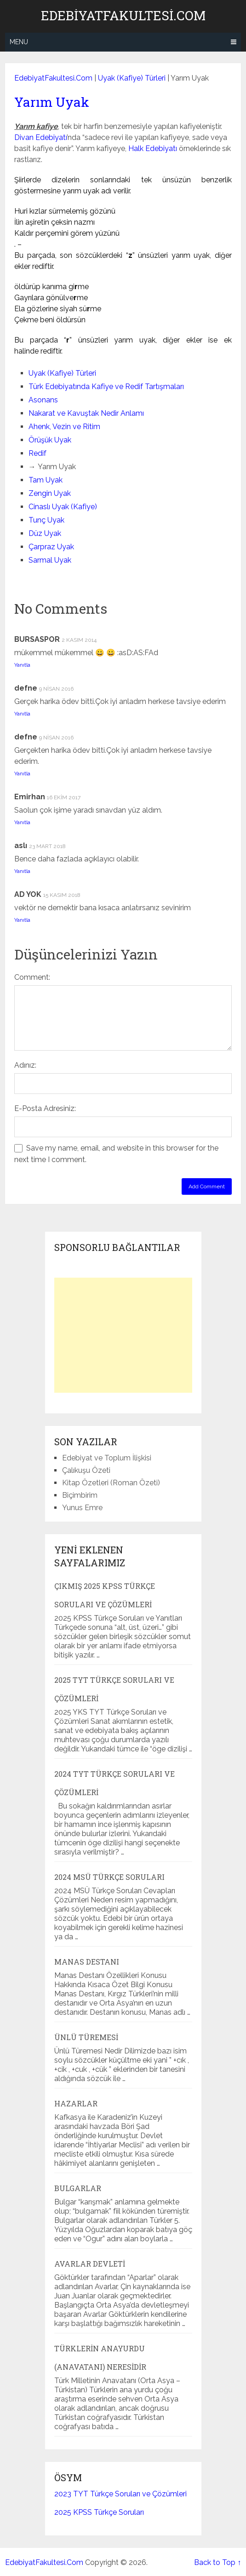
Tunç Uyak (46, 520)
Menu (19, 42)
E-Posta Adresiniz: (45, 1108)
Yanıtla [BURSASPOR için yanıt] (22, 665)
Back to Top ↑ (217, 2562)
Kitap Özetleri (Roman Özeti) (111, 1482)
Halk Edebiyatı (152, 148)
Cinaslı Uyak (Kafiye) (63, 506)
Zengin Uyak (50, 493)
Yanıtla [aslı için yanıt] (22, 871)
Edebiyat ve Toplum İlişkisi (106, 1458)
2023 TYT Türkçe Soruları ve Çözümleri (120, 2493)
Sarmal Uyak (50, 560)
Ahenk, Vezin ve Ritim (64, 426)
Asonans (43, 399)
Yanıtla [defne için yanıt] (22, 713)
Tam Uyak (46, 480)
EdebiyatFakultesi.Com (123, 15)
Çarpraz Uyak (51, 546)
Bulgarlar (77, 2188)
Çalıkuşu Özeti (86, 1470)
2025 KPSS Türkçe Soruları (99, 2512)
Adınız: (25, 1065)
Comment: (32, 977)
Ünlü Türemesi (86, 2037)
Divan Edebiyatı (40, 137)
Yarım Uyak (51, 101)
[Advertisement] (123, 1335)
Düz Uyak (45, 533)
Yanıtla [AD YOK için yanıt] (22, 920)
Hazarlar (75, 2103)
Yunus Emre (82, 1507)
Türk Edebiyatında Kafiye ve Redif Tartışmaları (106, 386)
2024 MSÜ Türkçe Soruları (109, 1877)
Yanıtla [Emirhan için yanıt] (22, 822)
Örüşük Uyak (50, 440)
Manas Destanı (86, 1961)
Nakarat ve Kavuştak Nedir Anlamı (86, 413)
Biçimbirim (79, 1495)
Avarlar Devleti (89, 2263)
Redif (37, 453)
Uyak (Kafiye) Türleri (132, 78)
